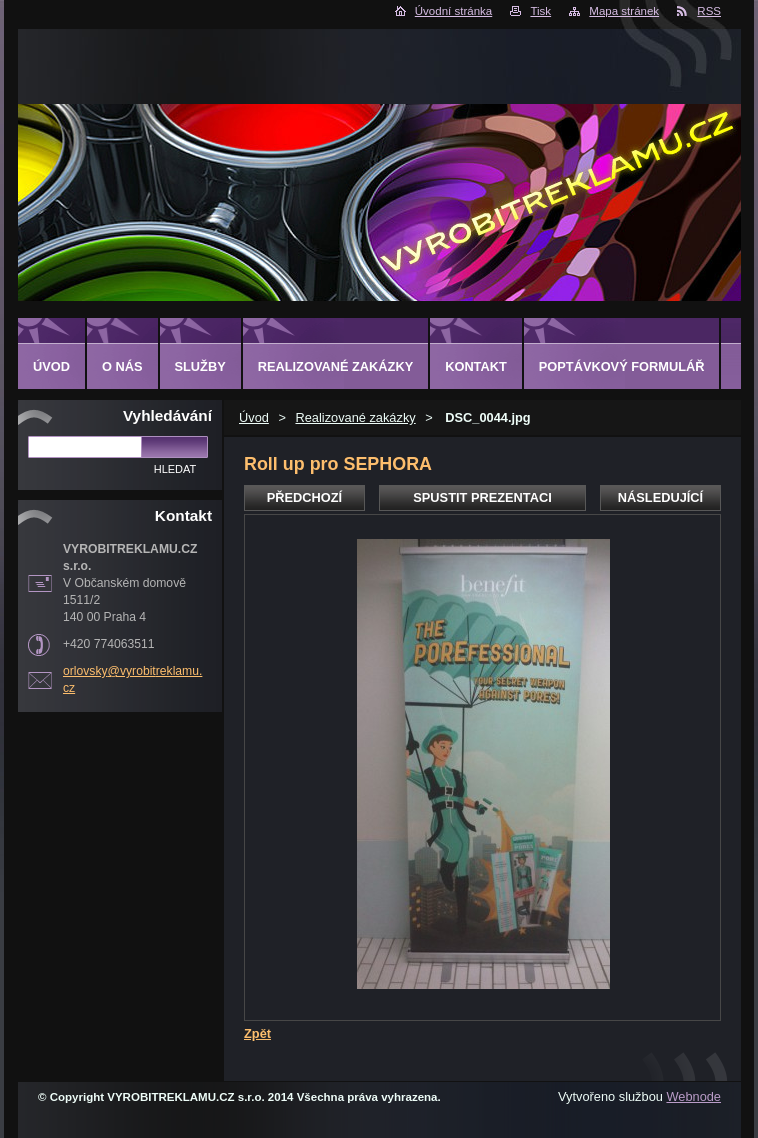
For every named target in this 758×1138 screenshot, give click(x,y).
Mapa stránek (624, 11)
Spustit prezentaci (482, 497)
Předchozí (304, 497)
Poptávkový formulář (622, 366)
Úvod (254, 417)
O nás (122, 366)
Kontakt (476, 366)
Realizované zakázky (355, 417)
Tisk (540, 11)
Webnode (693, 1096)
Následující (660, 497)
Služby (200, 366)
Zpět (257, 1033)
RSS (709, 11)
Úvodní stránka (453, 11)
